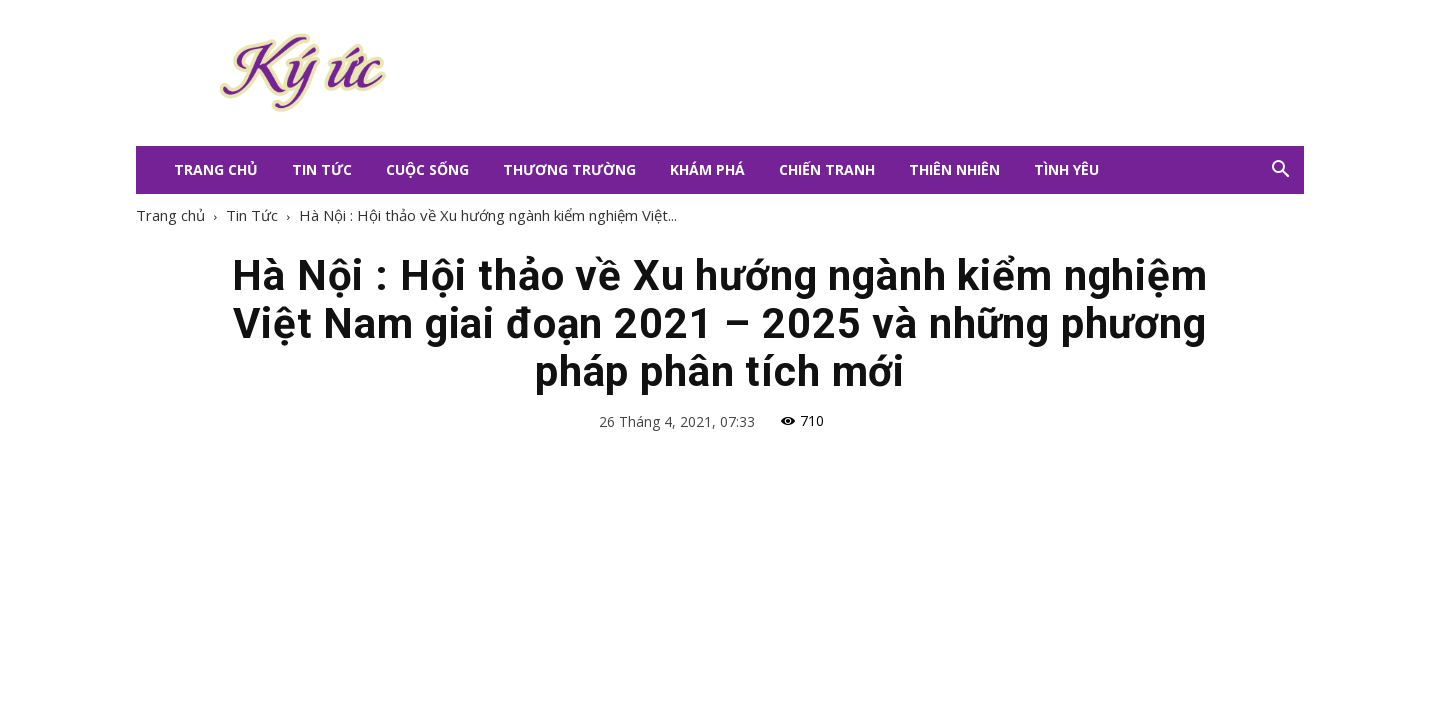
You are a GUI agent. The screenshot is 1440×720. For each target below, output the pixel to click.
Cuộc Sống (427, 169)
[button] (1280, 170)
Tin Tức (322, 169)
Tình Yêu (1066, 169)
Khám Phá (707, 169)
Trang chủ (170, 215)
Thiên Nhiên (954, 169)
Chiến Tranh (827, 169)
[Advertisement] (840, 73)
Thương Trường (569, 169)
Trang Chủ (216, 169)
